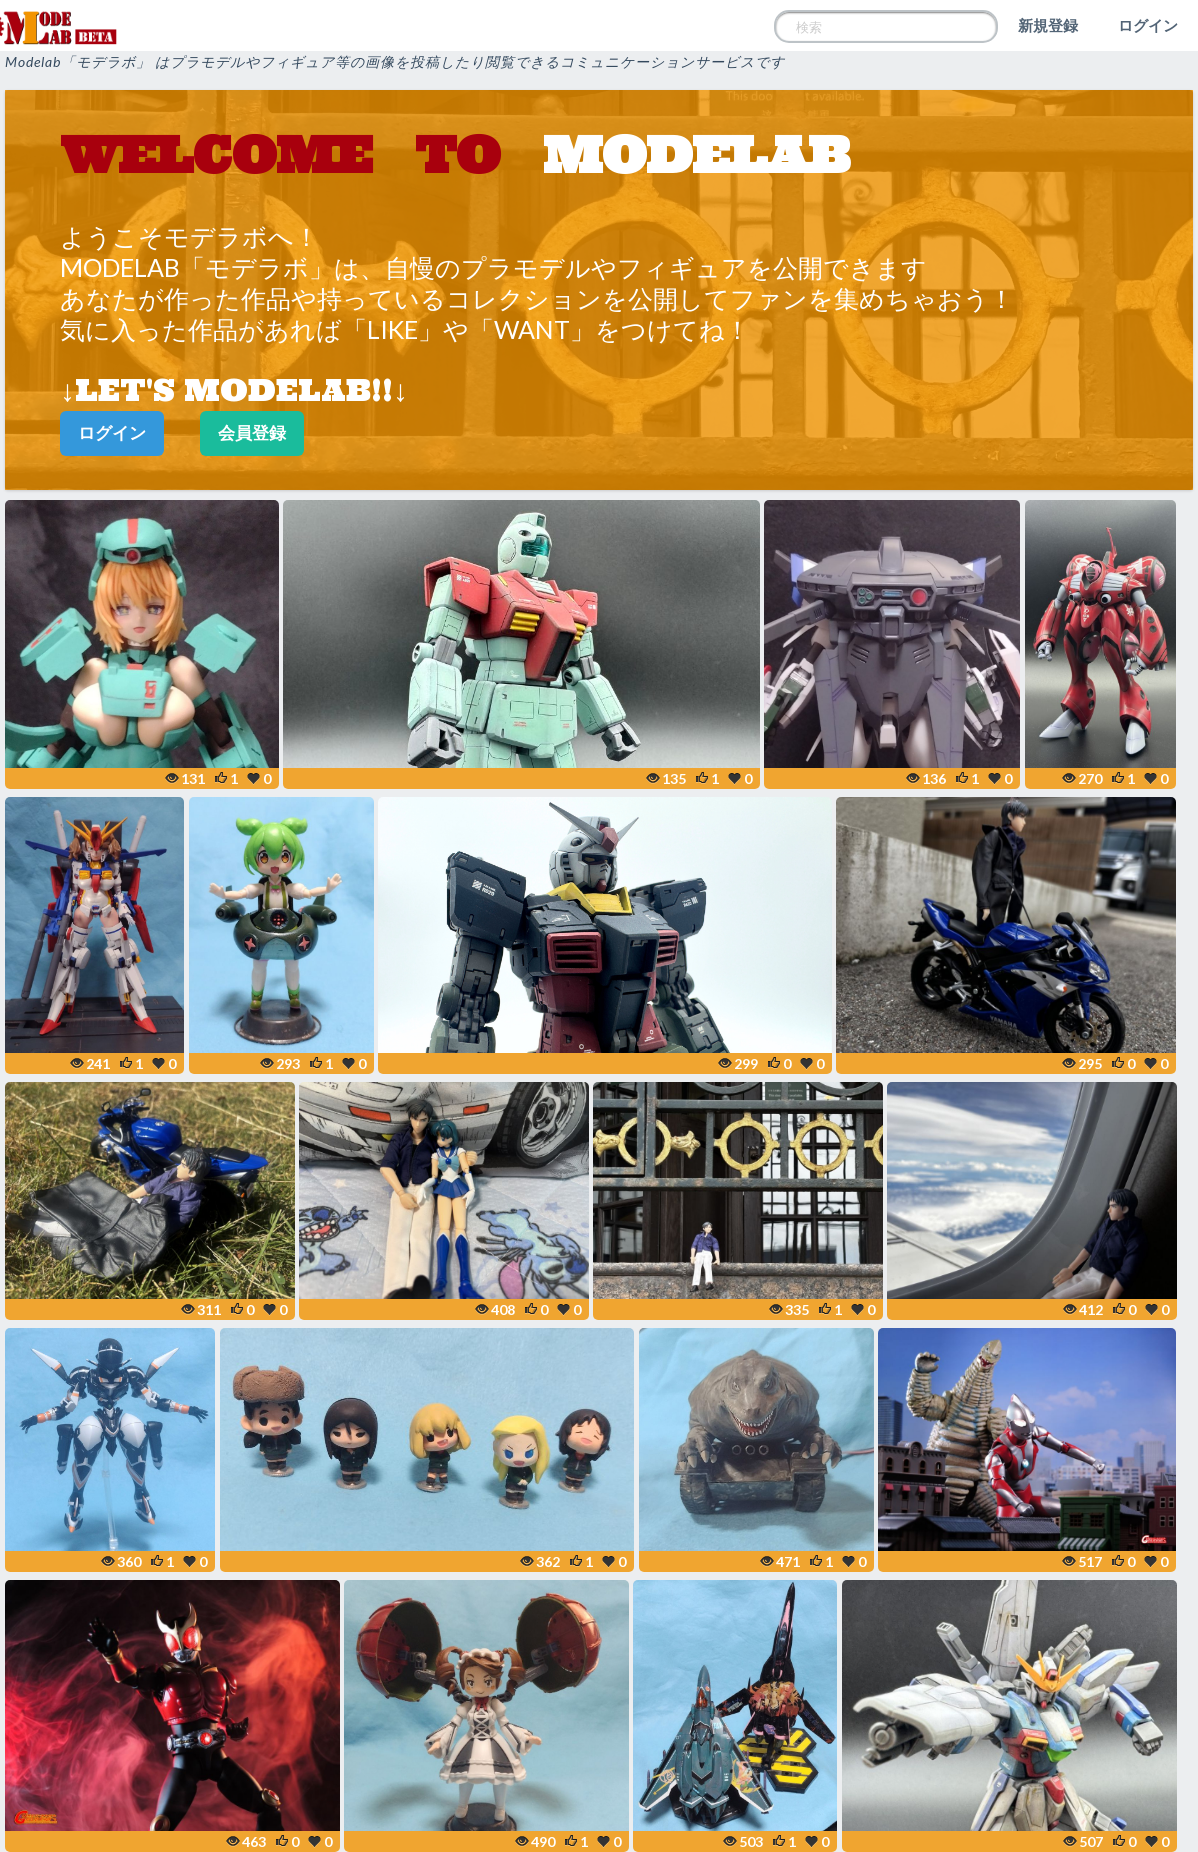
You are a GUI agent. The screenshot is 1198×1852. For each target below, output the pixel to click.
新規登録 (1048, 25)
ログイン (1148, 25)
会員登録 (252, 432)
